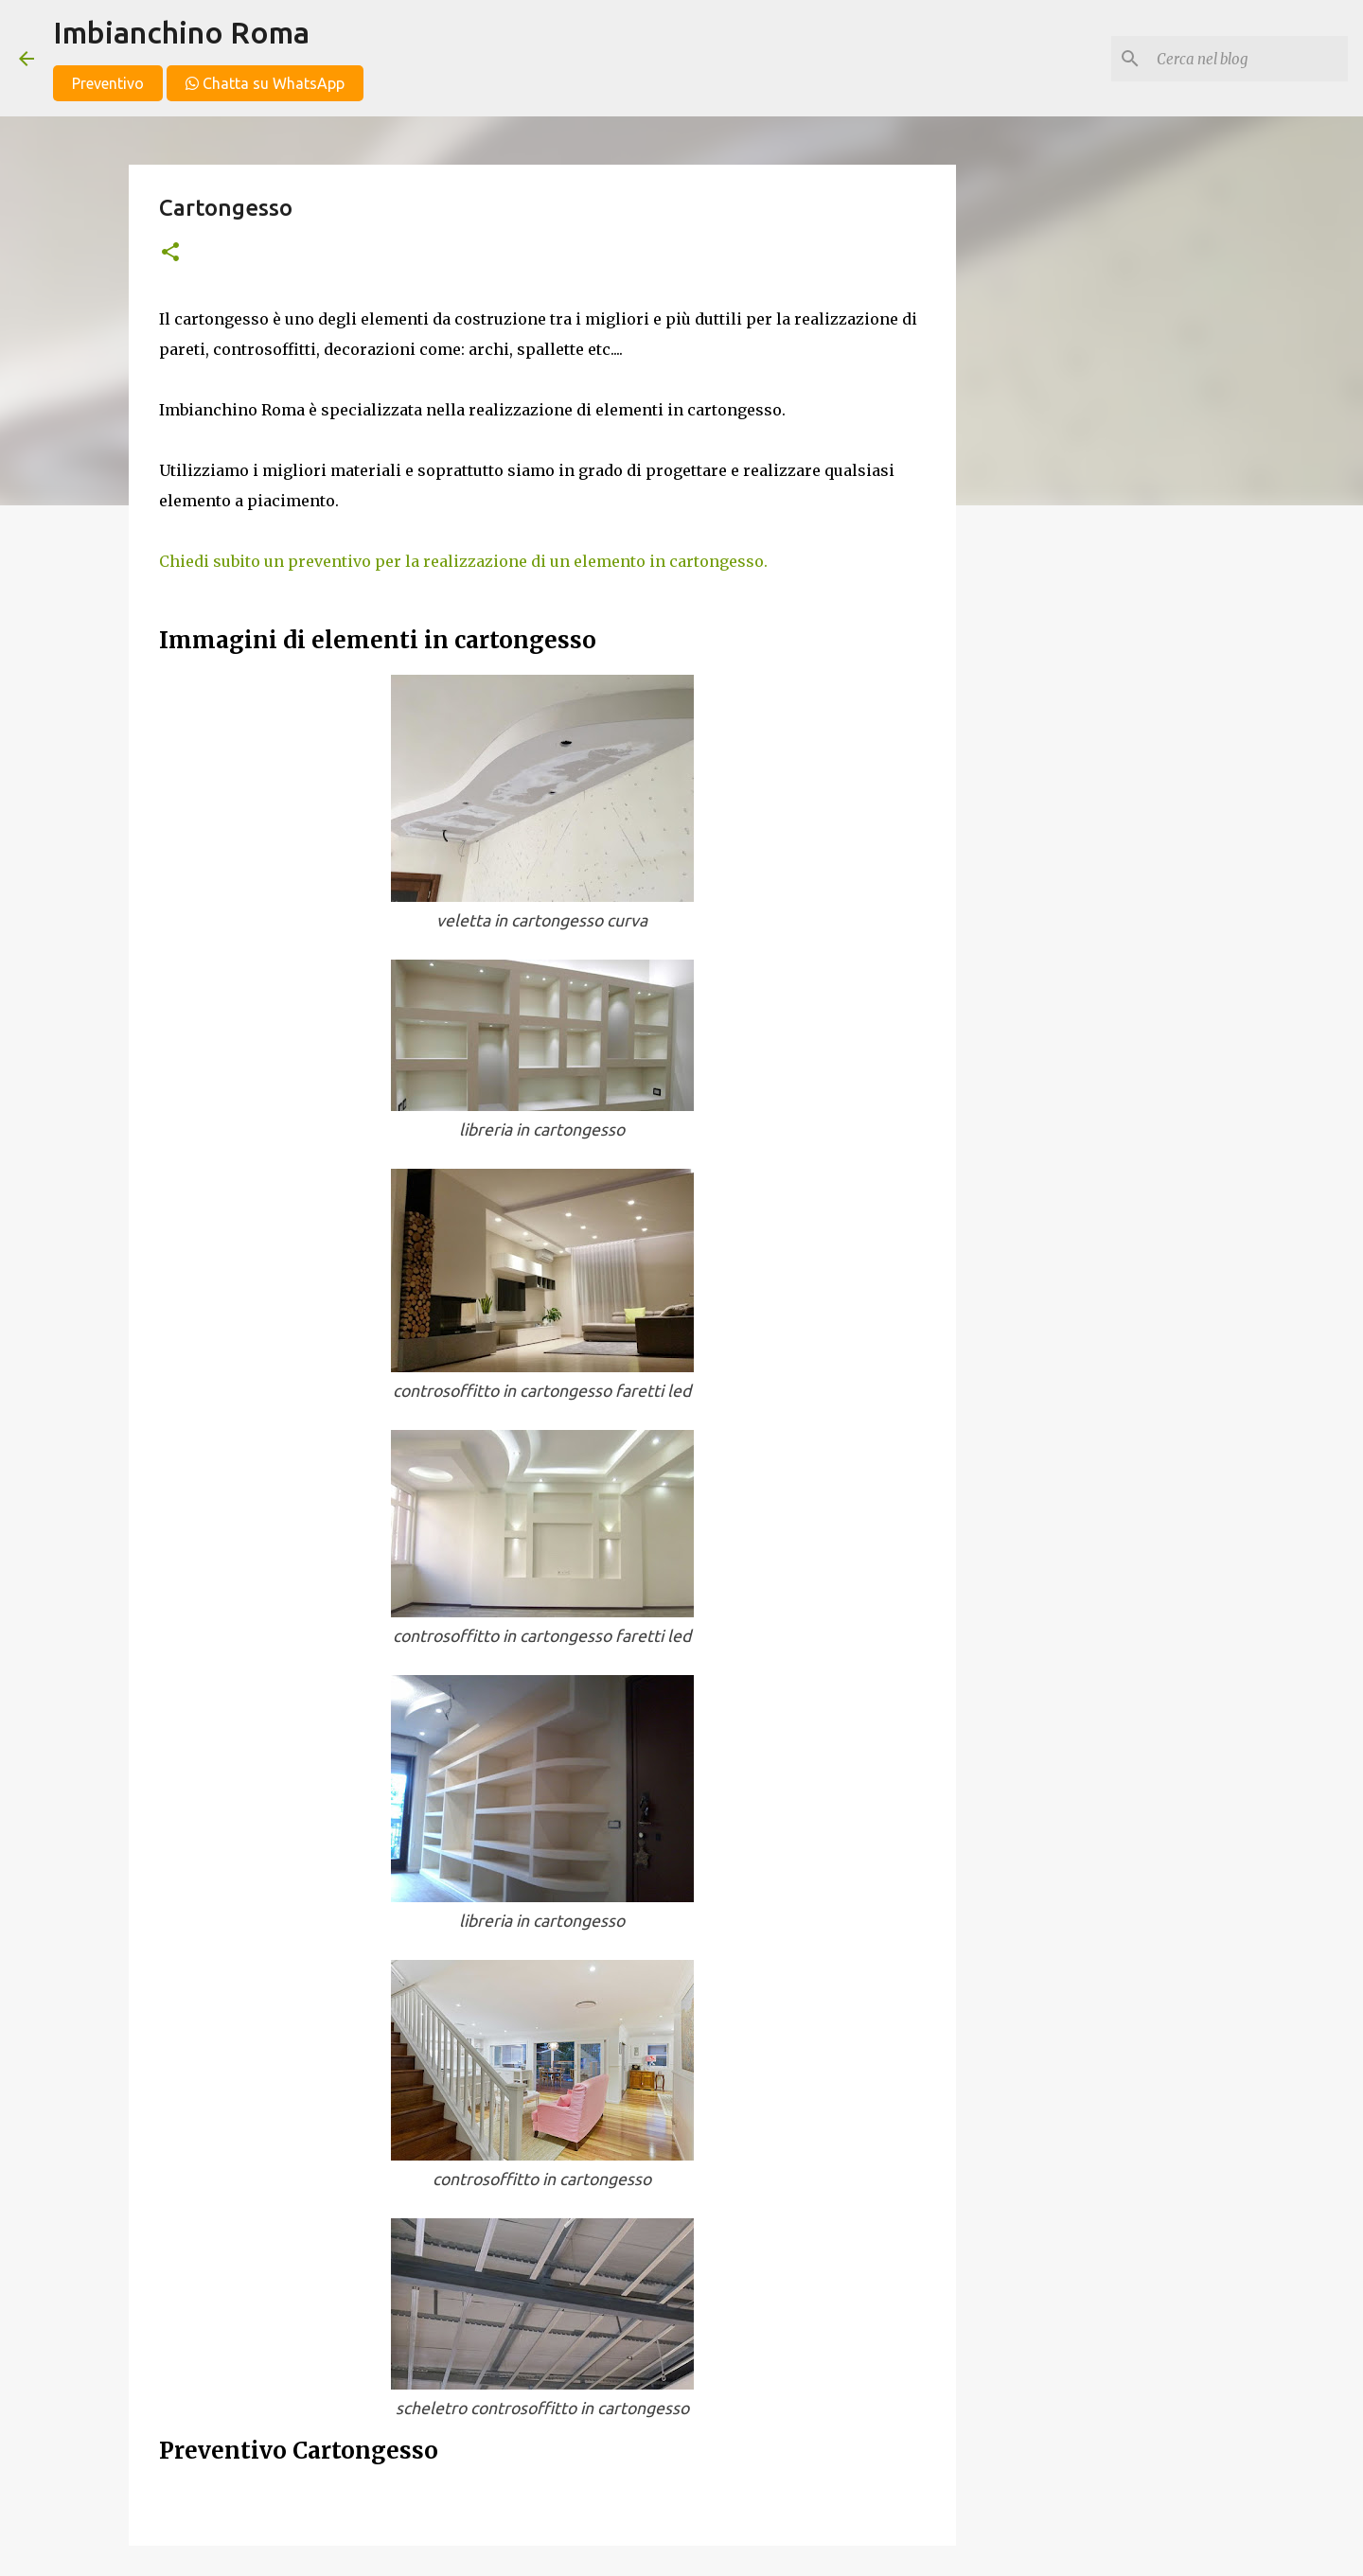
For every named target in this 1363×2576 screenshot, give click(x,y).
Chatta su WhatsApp (265, 83)
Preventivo (108, 83)
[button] (170, 253)
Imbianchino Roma (181, 32)
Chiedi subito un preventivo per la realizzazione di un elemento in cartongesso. (463, 561)
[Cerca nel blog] (1248, 58)
